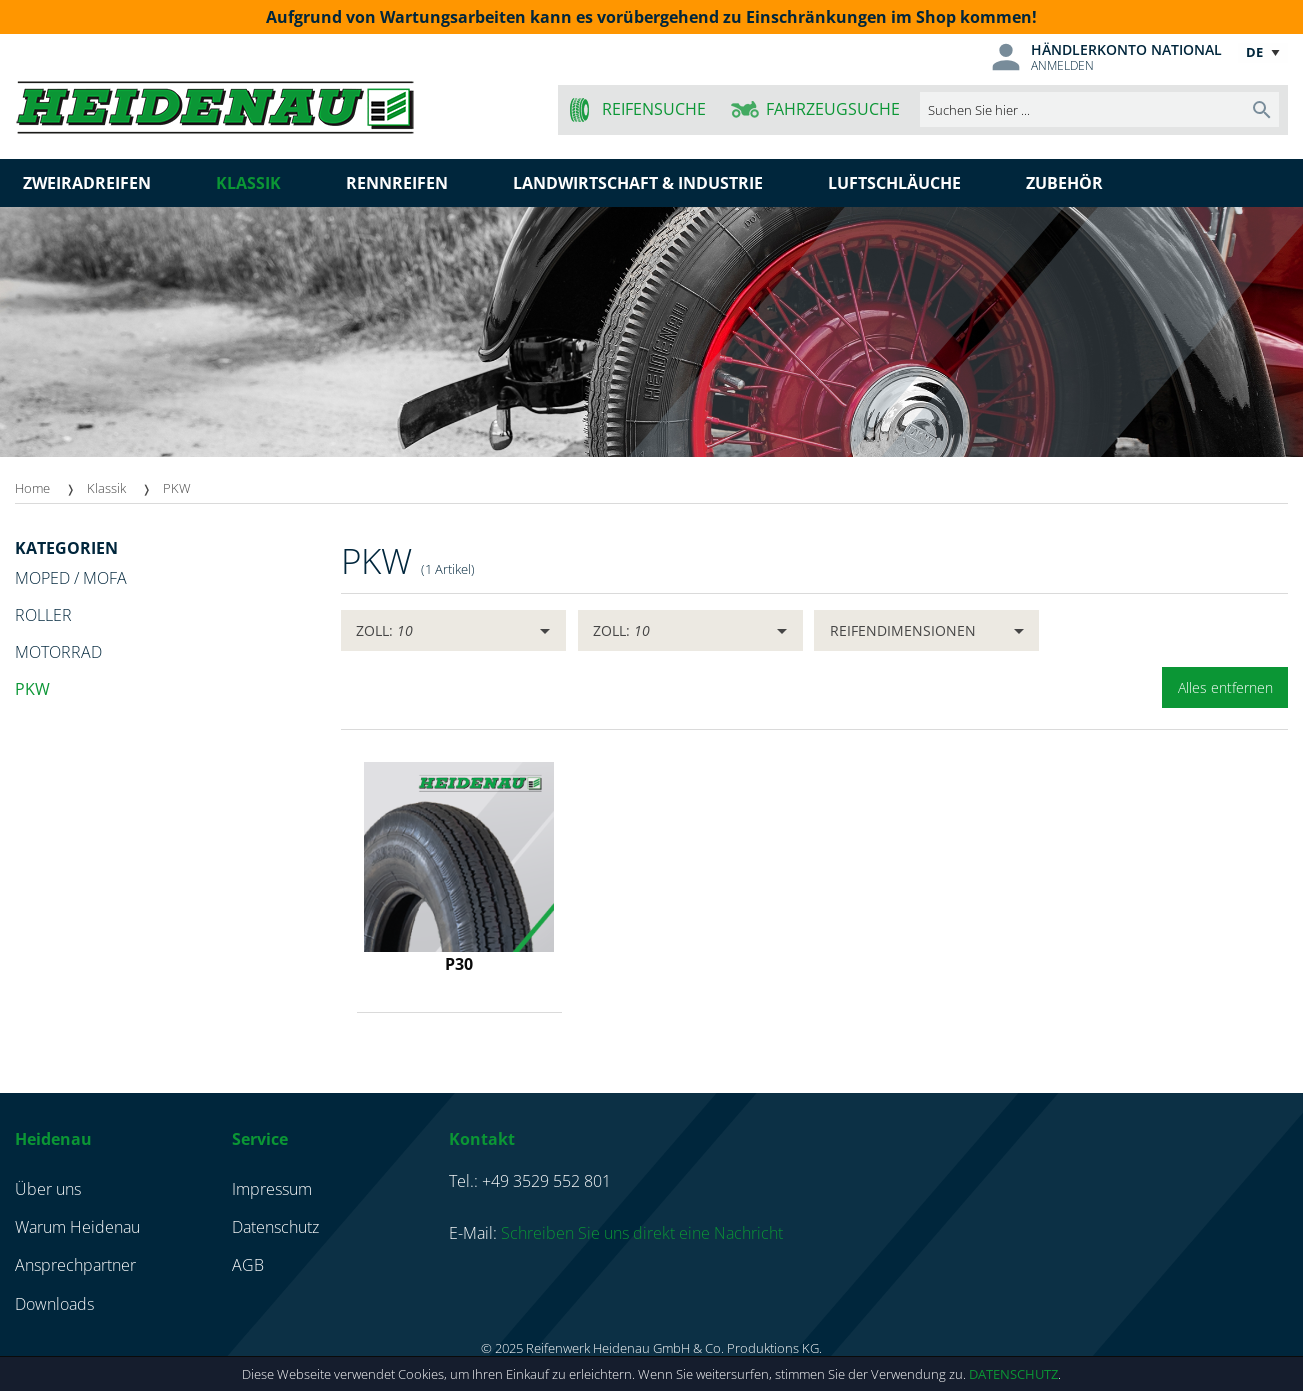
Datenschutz (1013, 1374)
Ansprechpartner (75, 1265)
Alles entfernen (1225, 687)
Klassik (106, 488)
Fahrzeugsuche (833, 109)
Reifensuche (654, 109)
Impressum (272, 1189)
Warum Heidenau (77, 1227)
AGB (248, 1265)
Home (32, 488)
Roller (43, 615)
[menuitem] (51, 488)
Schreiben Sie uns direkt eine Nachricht (642, 1233)
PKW (177, 488)
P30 (459, 964)
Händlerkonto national (1126, 49)
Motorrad (58, 652)
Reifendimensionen (903, 630)
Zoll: (384, 630)
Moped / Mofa (71, 578)
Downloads (54, 1304)
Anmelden (1062, 65)
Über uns (48, 1189)
